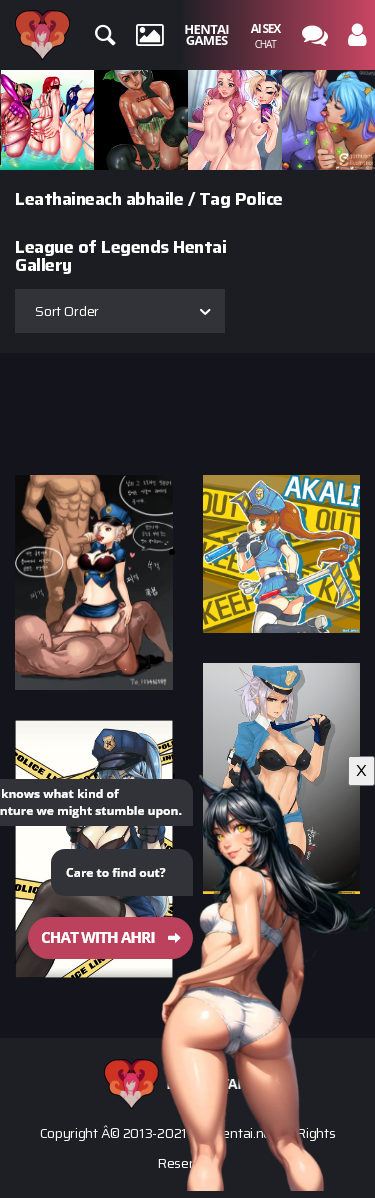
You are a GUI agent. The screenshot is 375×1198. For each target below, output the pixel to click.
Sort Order (67, 311)
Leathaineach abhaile (99, 199)
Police (259, 199)
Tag (215, 199)
